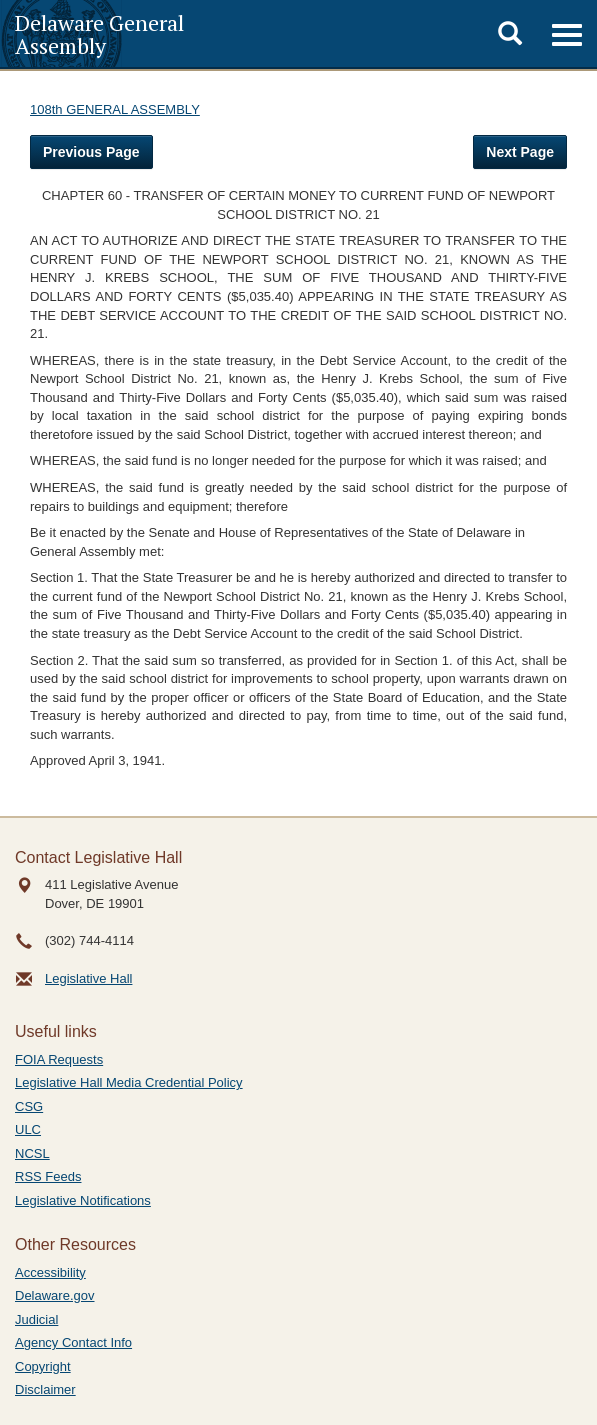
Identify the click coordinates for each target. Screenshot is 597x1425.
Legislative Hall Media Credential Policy (129, 1082)
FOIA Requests (59, 1059)
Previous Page (91, 152)
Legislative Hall (88, 978)
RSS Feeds (48, 1176)
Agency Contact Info (73, 1342)
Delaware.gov (55, 1295)
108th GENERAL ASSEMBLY (115, 109)
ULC (28, 1129)
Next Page (520, 152)
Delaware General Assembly (99, 34)
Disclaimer (45, 1389)
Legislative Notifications (83, 1200)
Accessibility (50, 1272)
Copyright (43, 1366)
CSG (29, 1106)
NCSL (32, 1153)
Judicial (36, 1319)
